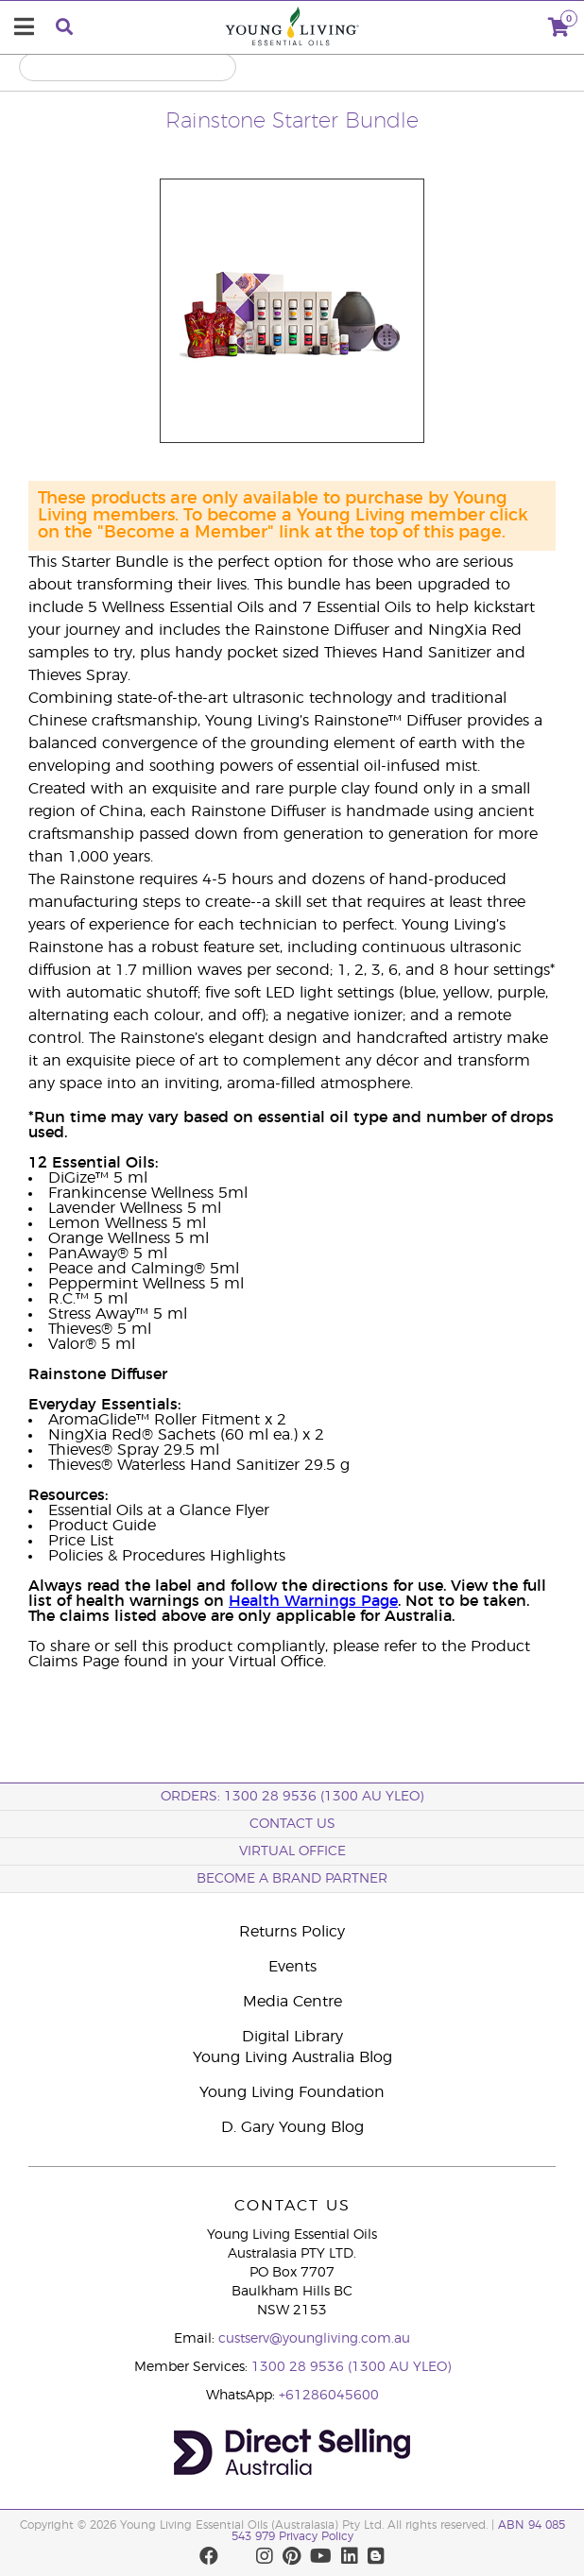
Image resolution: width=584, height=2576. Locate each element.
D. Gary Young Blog (292, 2127)
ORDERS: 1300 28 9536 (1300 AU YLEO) (292, 1796)
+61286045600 (329, 2395)
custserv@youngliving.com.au (314, 2339)
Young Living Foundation (292, 2092)
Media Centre (292, 2001)
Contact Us (292, 1824)
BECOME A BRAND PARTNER (292, 1878)
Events (292, 1966)
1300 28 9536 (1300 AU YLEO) (351, 2367)
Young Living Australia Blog (292, 2057)
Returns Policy (292, 1931)
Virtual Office (292, 1851)
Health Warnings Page (313, 1601)
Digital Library (292, 2036)
